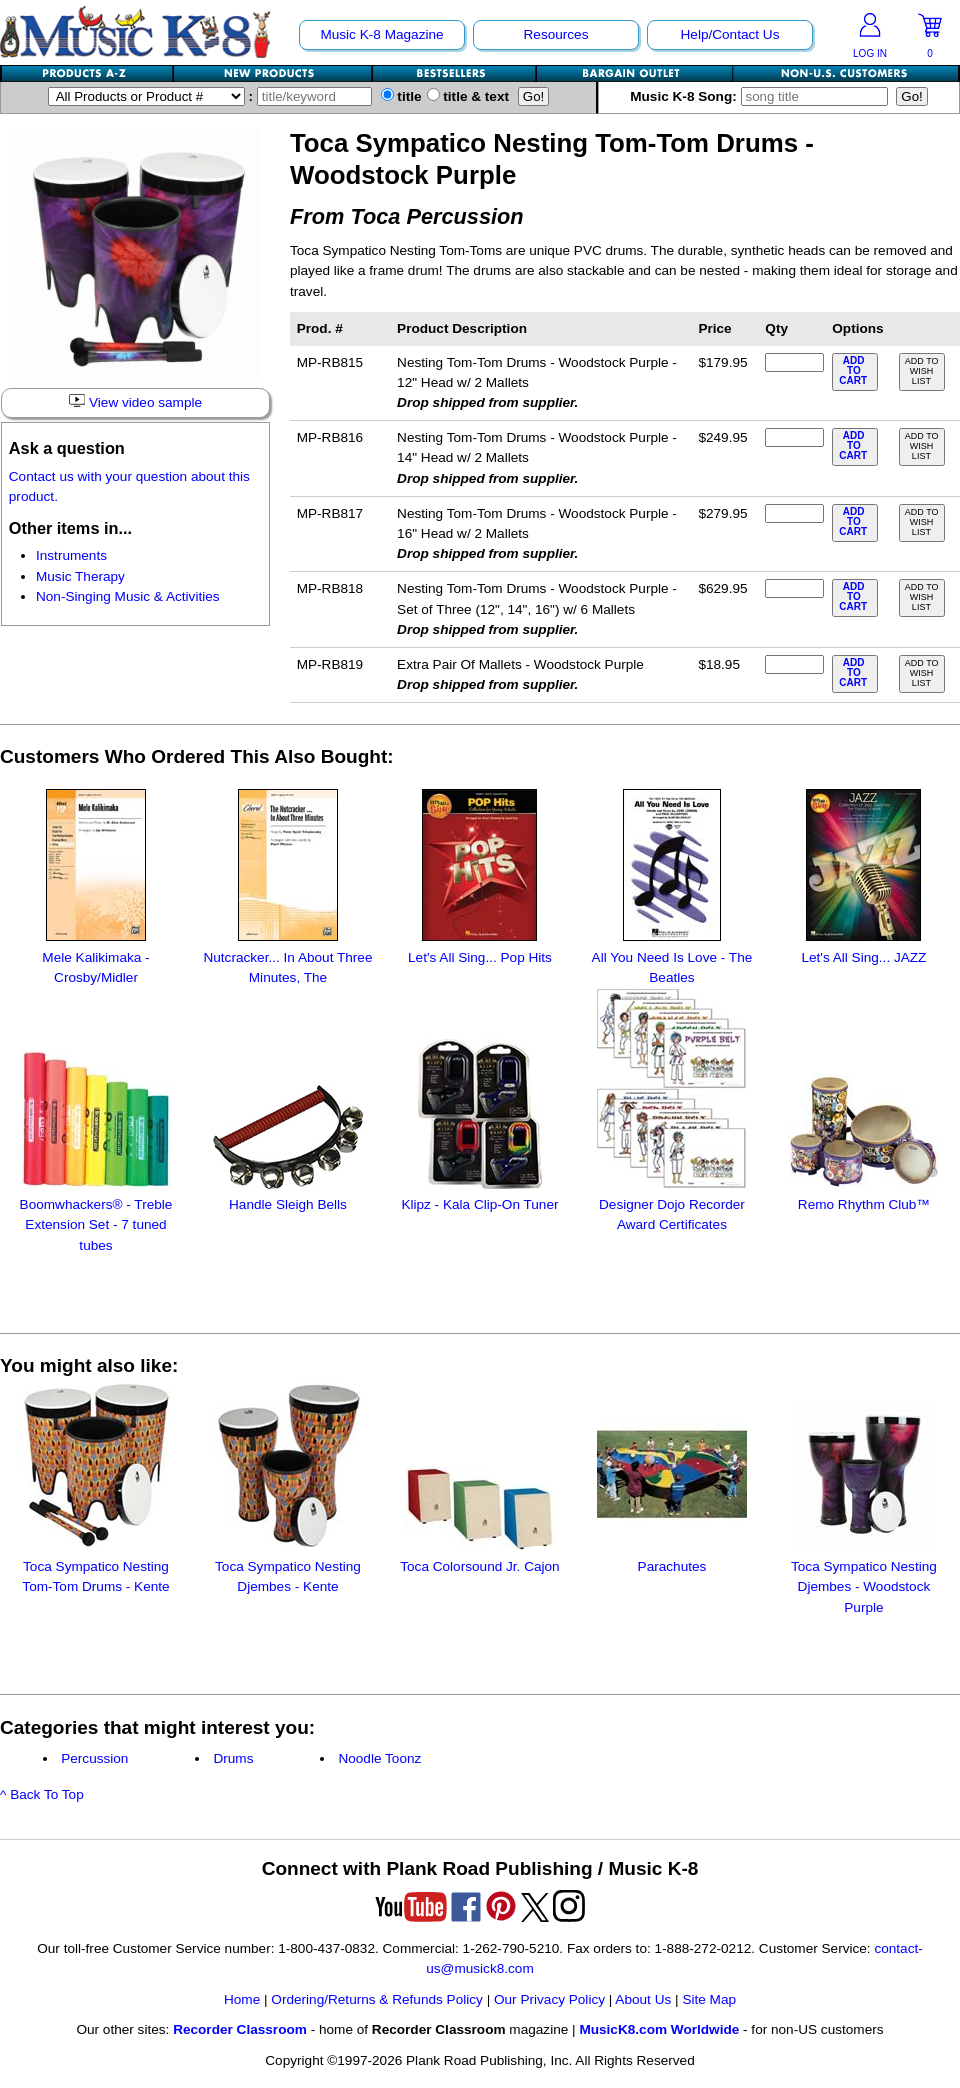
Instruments (71, 555)
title (401, 96)
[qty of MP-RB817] (794, 513)
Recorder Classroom (240, 2029)
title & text (468, 96)
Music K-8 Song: (763, 96)
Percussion (94, 1758)
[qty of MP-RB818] (794, 588)
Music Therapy (80, 576)
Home (242, 1999)
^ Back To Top (42, 1794)
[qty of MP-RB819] (794, 664)
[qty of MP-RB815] (794, 362)
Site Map (709, 1999)
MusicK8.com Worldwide (659, 2029)
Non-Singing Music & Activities (128, 596)
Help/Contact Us (730, 34)
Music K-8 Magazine (381, 34)
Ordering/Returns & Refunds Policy (377, 1999)
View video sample (135, 402)
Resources (556, 34)
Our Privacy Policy (549, 1999)
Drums (233, 1758)
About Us (643, 1999)
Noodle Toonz (379, 1758)
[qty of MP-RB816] (794, 437)
